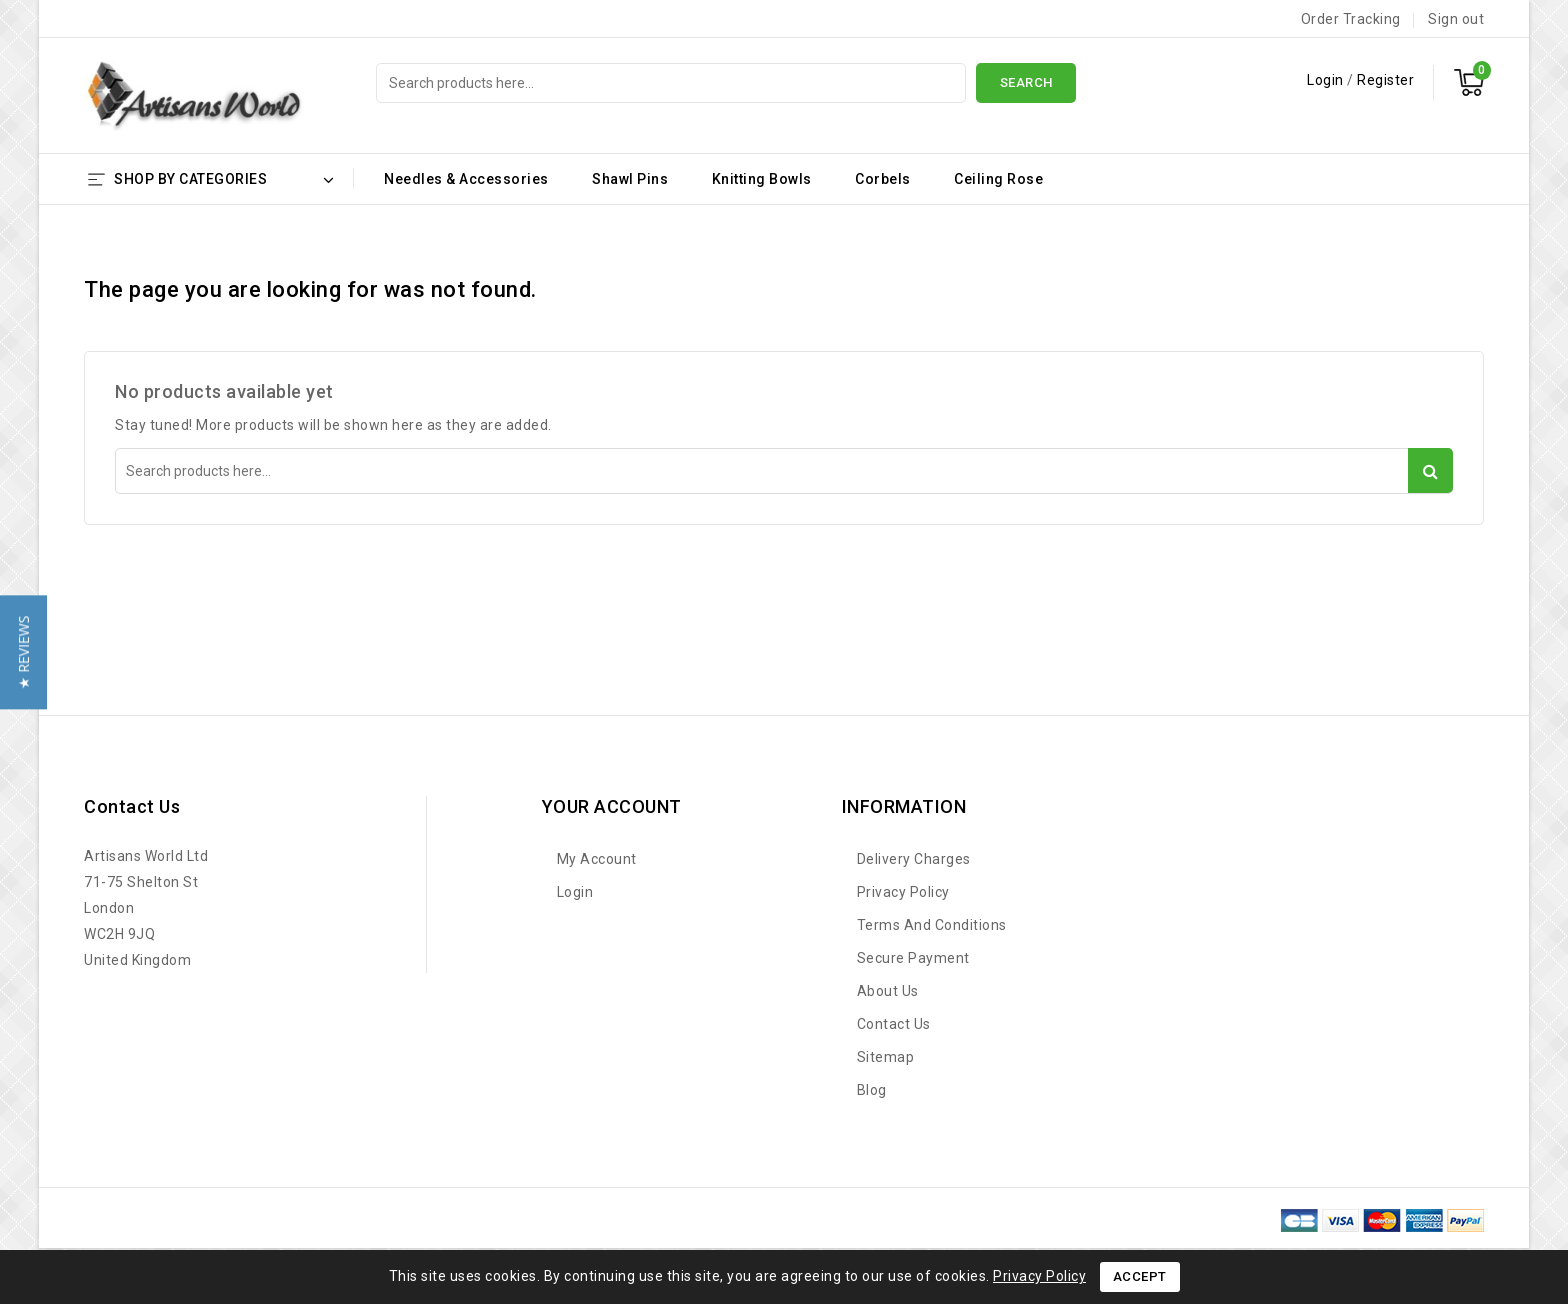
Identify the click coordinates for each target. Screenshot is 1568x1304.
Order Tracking (1351, 19)
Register (1385, 80)
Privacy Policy (903, 892)
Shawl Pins (630, 179)
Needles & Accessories (466, 179)
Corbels (883, 179)
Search (1026, 82)
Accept (1140, 1276)
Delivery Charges (914, 859)
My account (597, 859)
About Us (888, 991)
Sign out (1456, 19)
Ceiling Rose (998, 179)
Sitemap (886, 1057)
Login (1327, 80)
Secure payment (913, 958)
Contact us (132, 806)
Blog (872, 1090)
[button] (23, 652)
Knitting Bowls (762, 179)
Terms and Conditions (932, 925)
